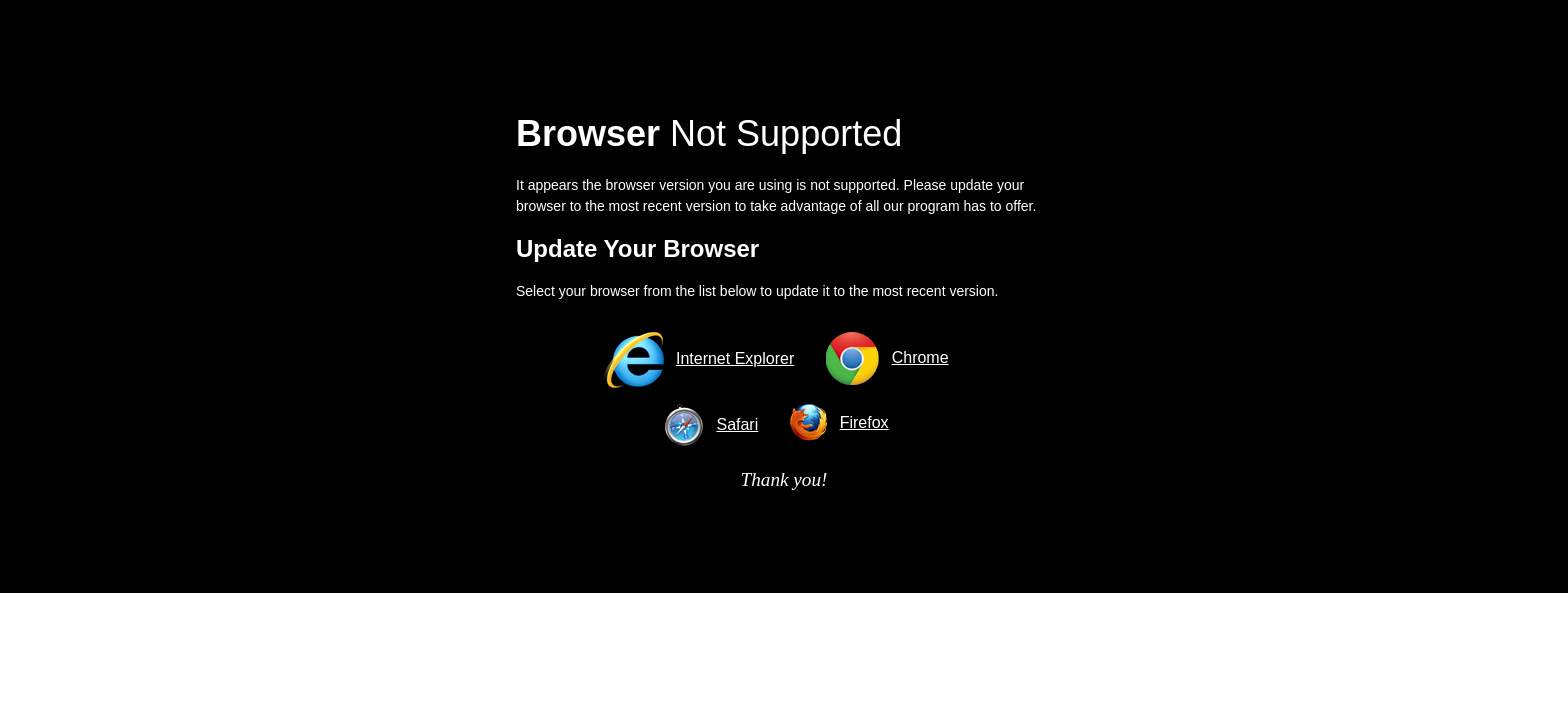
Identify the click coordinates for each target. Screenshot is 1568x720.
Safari (737, 424)
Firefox (864, 422)
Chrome (920, 357)
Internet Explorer (735, 358)
